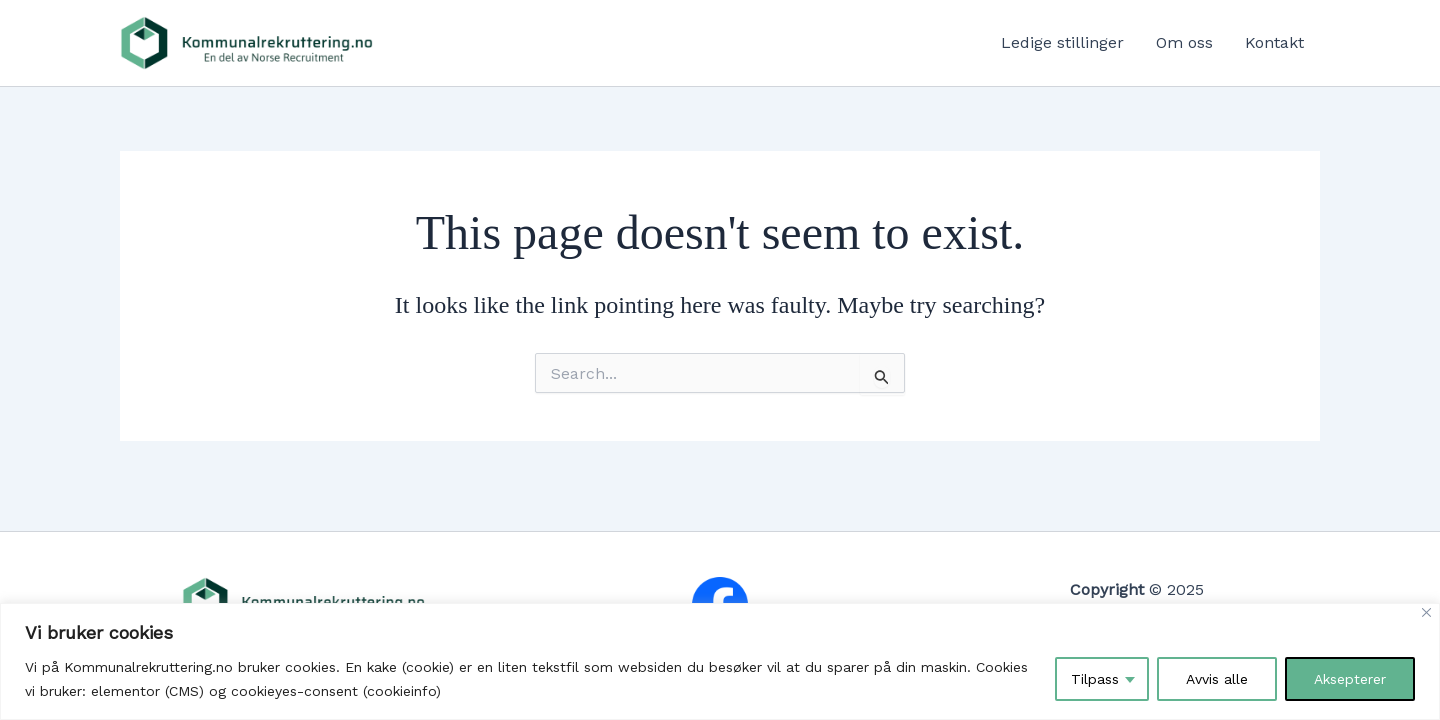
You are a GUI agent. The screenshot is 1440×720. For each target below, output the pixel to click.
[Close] (1426, 612)
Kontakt (1274, 42)
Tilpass (1095, 679)
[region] (720, 661)
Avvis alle (1217, 679)
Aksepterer (1350, 679)
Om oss (1184, 42)
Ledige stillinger (1062, 42)
